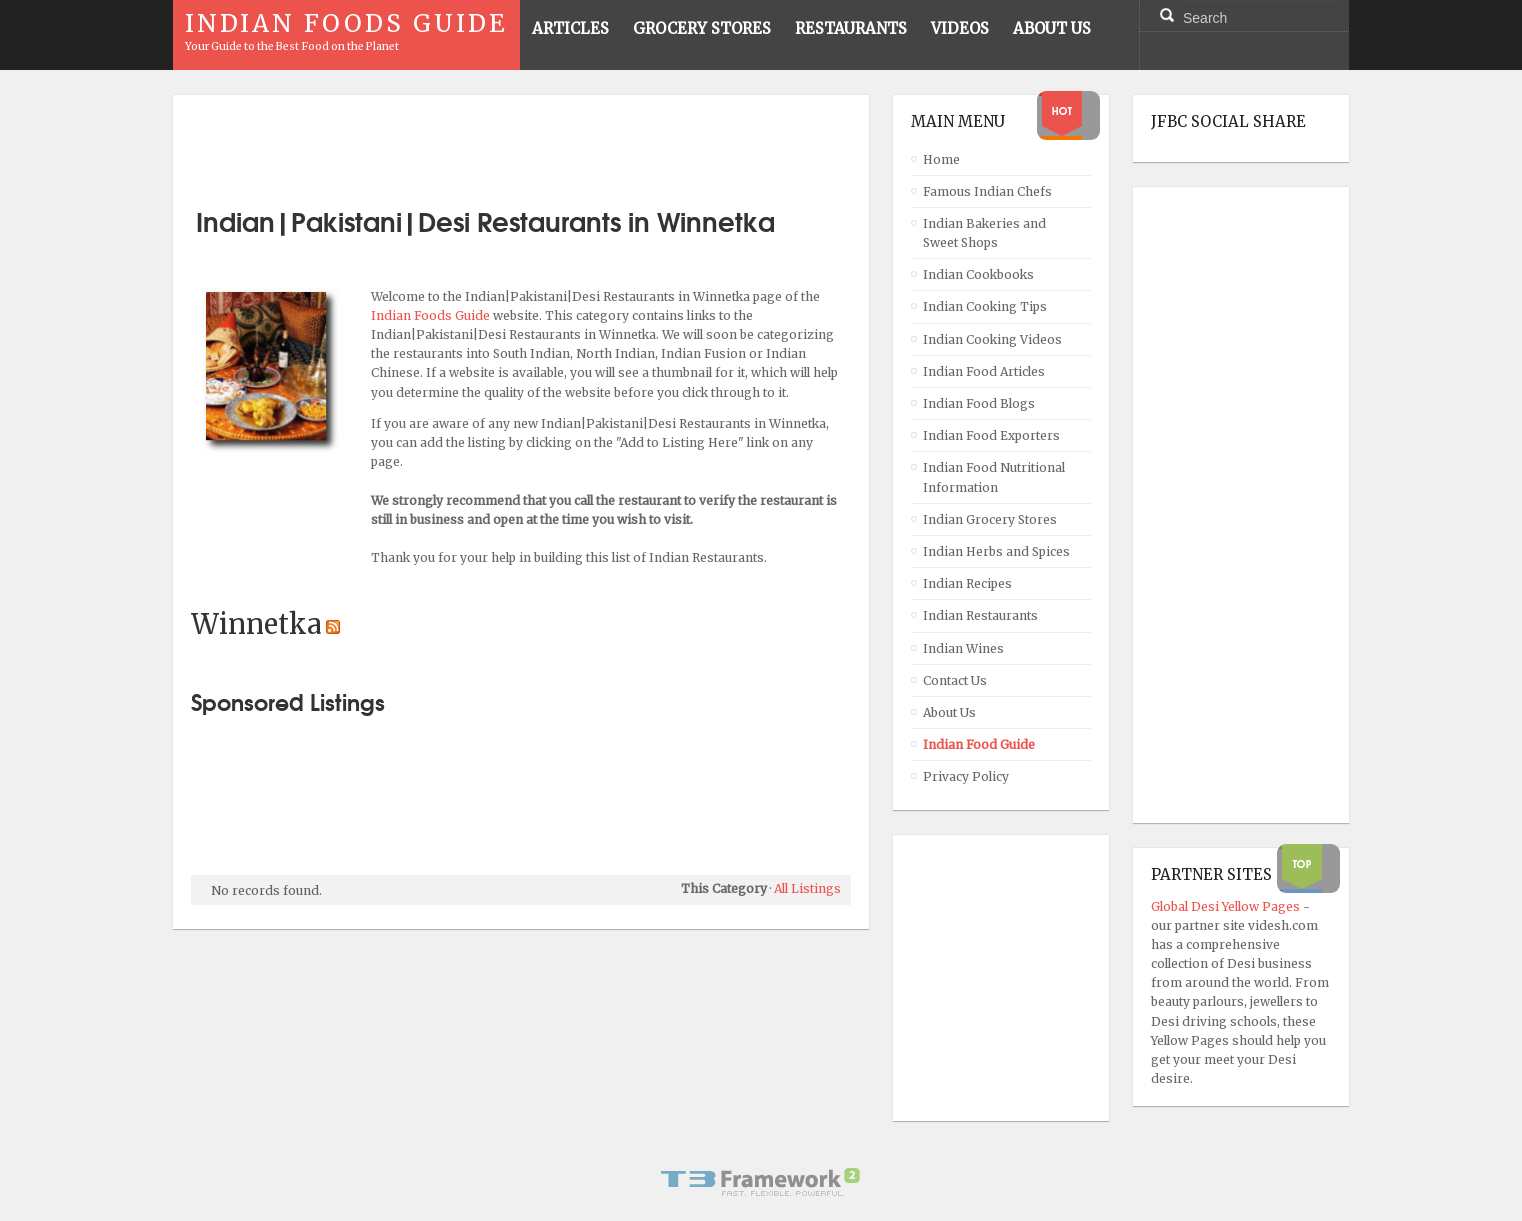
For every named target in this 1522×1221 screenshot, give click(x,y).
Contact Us (955, 680)
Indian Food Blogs (979, 403)
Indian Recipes (967, 583)
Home (941, 159)
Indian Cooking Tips (985, 306)
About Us (949, 712)
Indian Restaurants (980, 615)
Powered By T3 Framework (761, 1182)
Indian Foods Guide (432, 315)
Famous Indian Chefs (987, 191)
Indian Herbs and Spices (996, 551)
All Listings (807, 888)
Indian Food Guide (979, 744)
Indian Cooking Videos (992, 339)
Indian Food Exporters (991, 435)
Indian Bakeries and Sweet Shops (984, 233)
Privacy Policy (966, 776)
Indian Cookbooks (978, 274)
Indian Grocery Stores (990, 519)
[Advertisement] (521, 143)
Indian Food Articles (984, 371)
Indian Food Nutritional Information (994, 477)
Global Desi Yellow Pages (1227, 906)
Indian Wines (963, 648)
